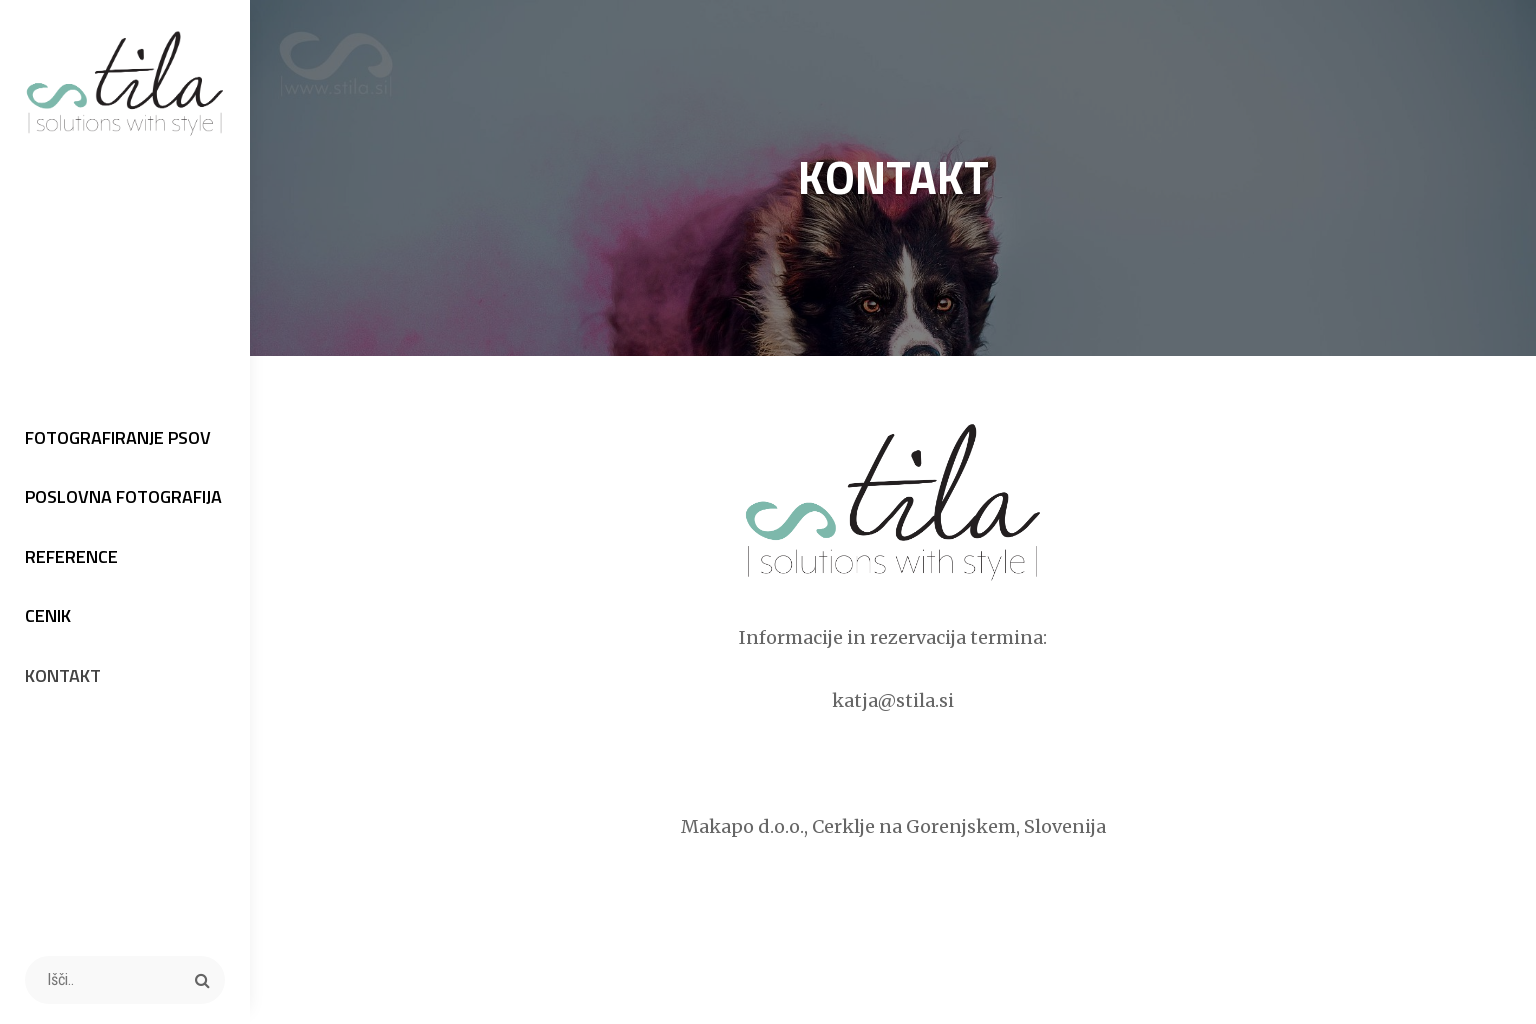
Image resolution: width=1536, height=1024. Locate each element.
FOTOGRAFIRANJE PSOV (118, 437)
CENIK (48, 615)
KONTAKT (63, 675)
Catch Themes (1149, 975)
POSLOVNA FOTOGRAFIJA (123, 496)
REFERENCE (71, 556)
